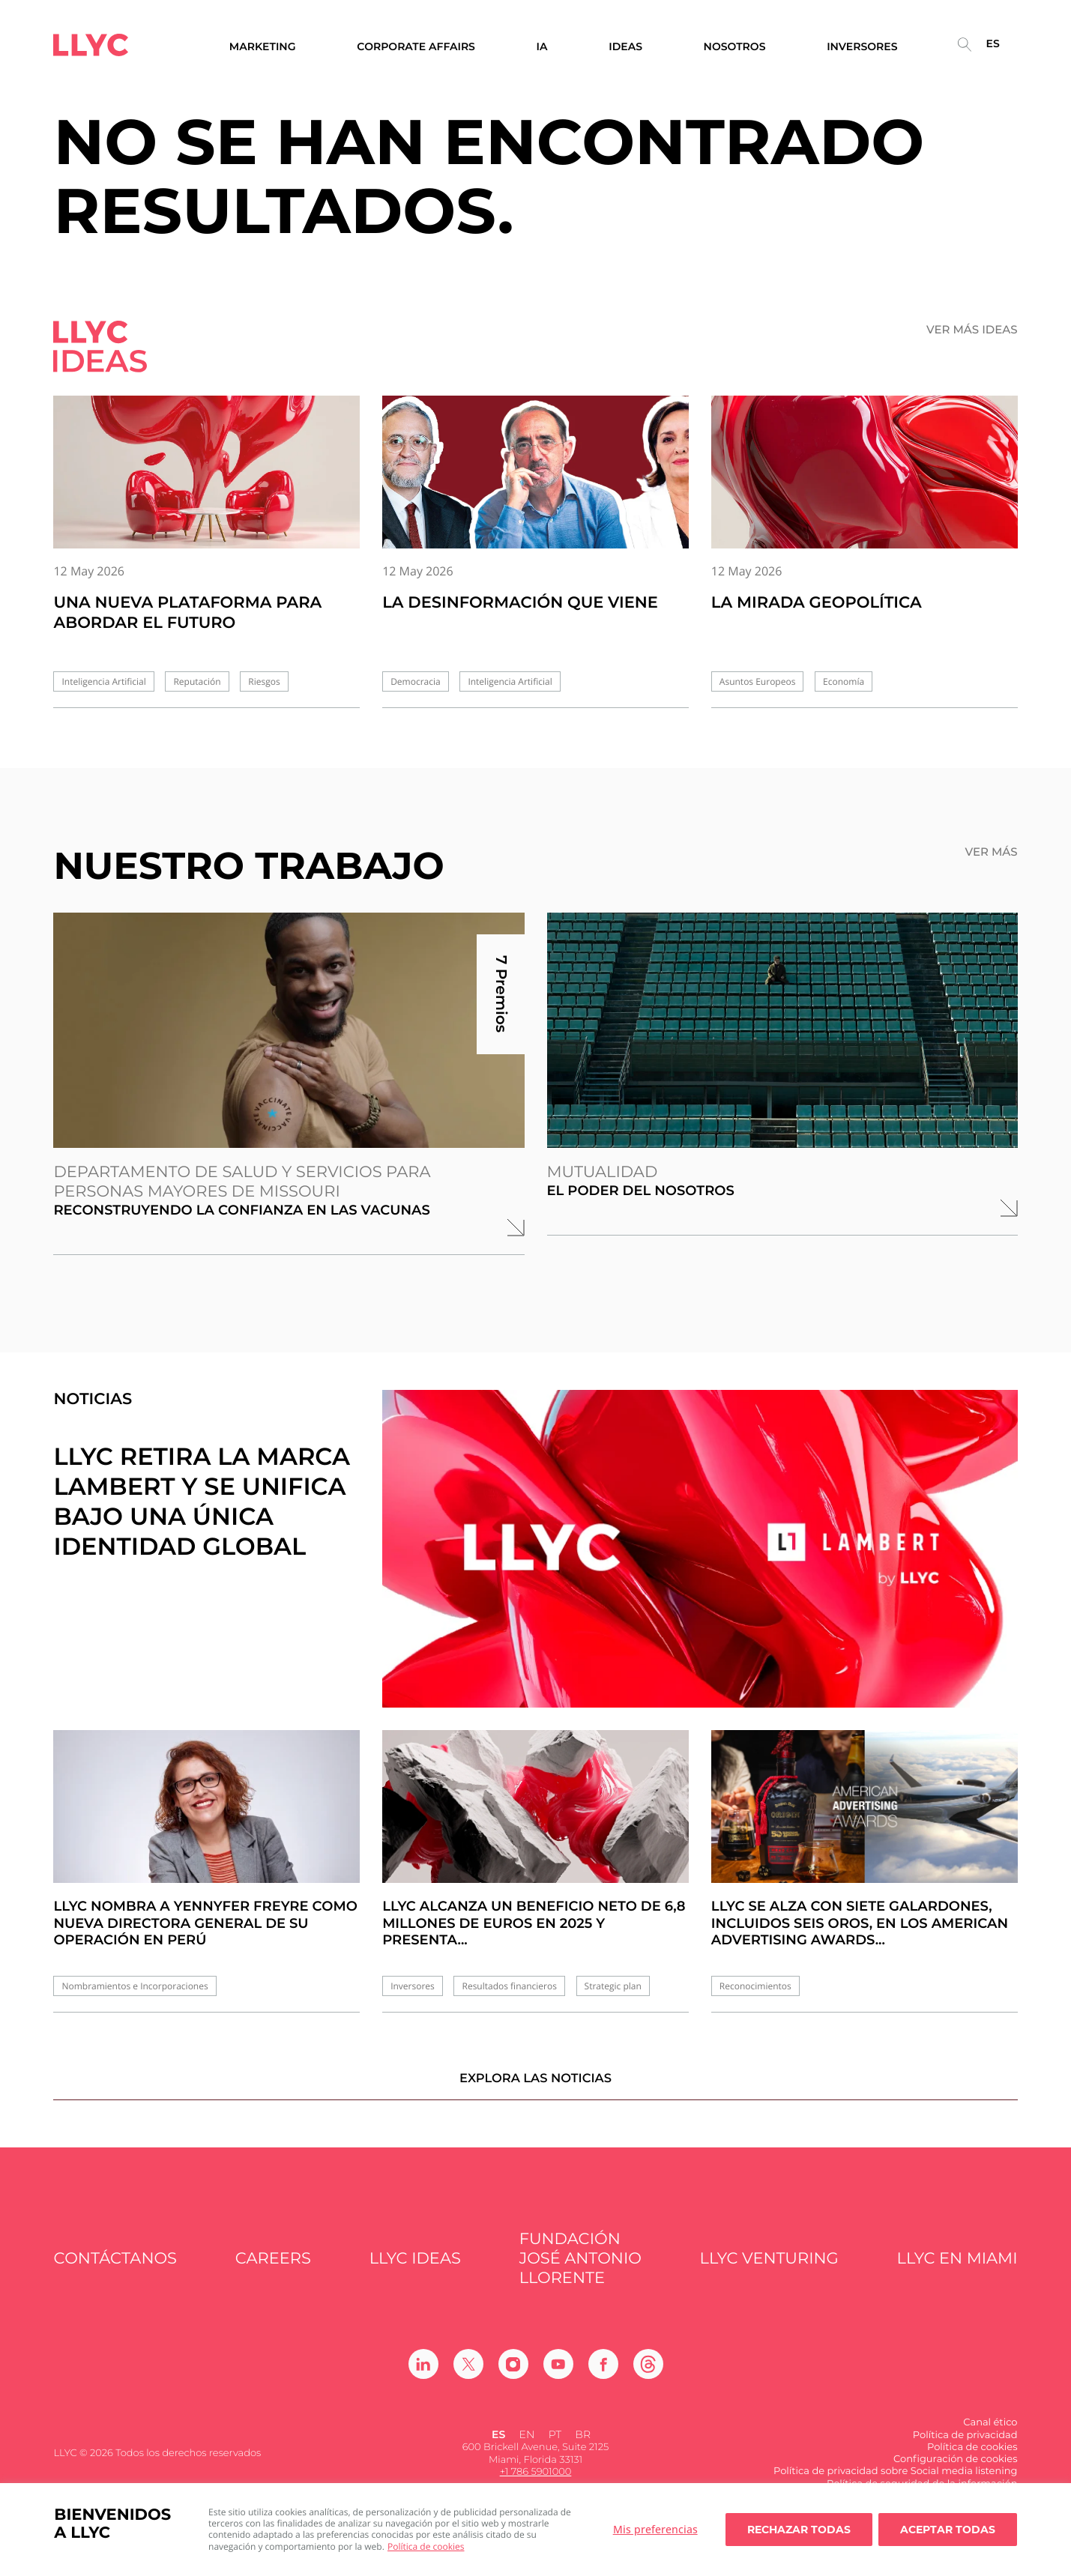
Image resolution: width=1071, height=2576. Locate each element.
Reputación (196, 681)
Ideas (625, 46)
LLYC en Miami (957, 2270)
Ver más (991, 852)
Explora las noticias (535, 2089)
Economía (843, 681)
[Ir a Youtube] (558, 2376)
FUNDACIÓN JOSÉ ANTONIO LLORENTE (580, 2270)
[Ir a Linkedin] (423, 2376)
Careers (273, 2270)
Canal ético (990, 2434)
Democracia (415, 681)
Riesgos (264, 681)
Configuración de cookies (955, 2470)
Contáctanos (115, 2270)
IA (542, 46)
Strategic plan (613, 1986)
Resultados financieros (509, 1986)
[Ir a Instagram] (513, 2376)
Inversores (412, 1986)
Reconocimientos (755, 1986)
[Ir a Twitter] (468, 2376)
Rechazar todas (799, 2529)
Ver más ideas (972, 329)
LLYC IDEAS (415, 2270)
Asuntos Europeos (757, 681)
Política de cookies (426, 2546)
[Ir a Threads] (648, 2376)
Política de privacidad (965, 2446)
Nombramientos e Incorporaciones (134, 1986)
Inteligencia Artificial (103, 681)
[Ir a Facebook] (603, 2376)
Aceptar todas (947, 2529)
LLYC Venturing (769, 2270)
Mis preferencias (655, 2529)
